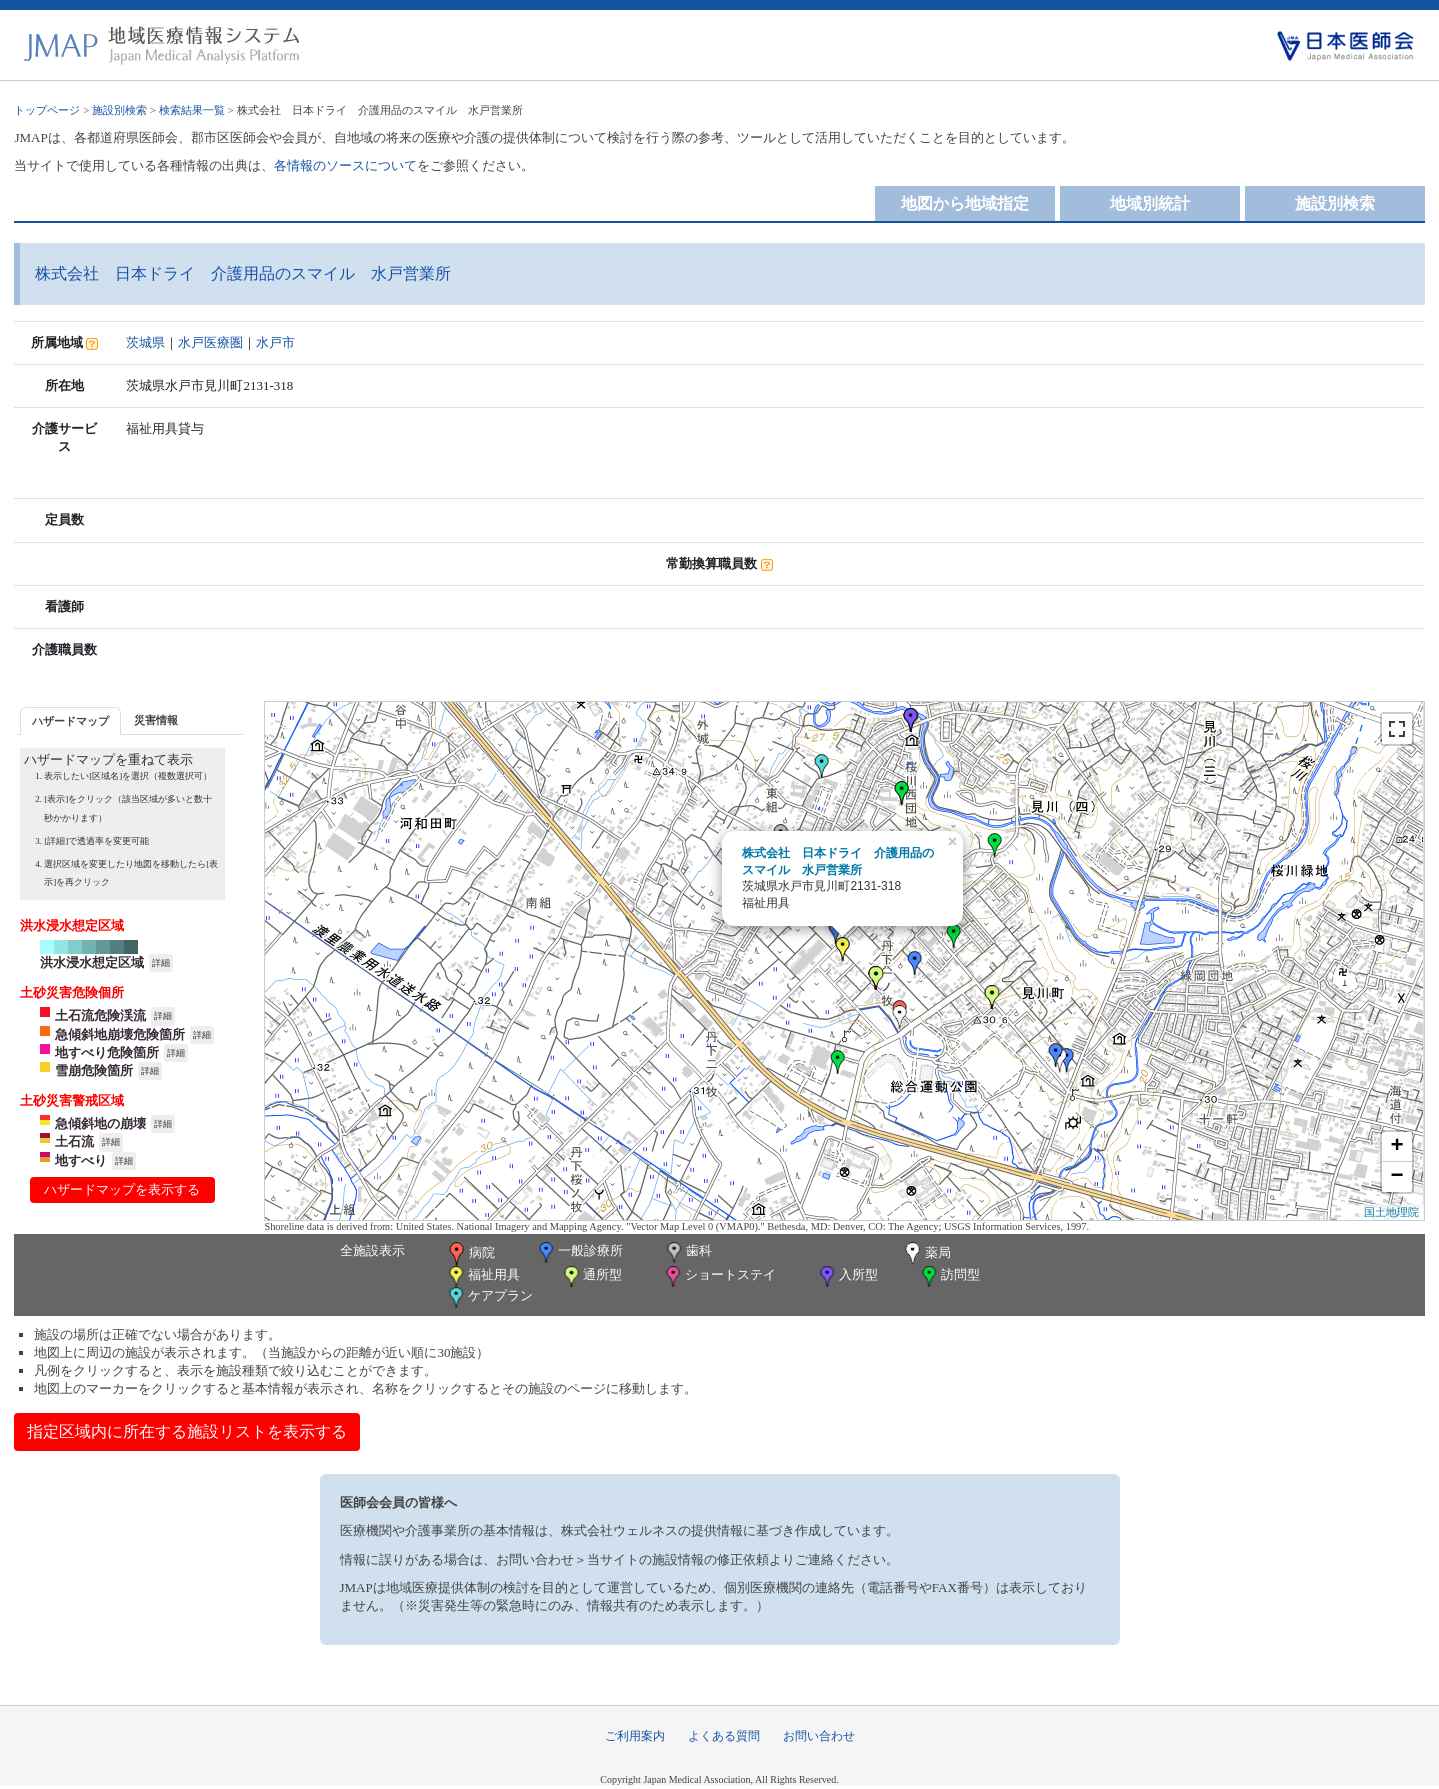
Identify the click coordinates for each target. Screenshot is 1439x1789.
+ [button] (1397, 1147)
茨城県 (145, 342)
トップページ (47, 110)
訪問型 (949, 1276)
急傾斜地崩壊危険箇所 (120, 1034)
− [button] (1397, 1177)
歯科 (687, 1252)
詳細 (161, 963)
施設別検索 (119, 110)
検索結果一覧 (192, 110)
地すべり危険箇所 (107, 1052)
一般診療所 (579, 1252)
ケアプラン (489, 1297)
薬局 (926, 1254)
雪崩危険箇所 (94, 1070)
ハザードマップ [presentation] (70, 721)
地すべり (81, 1160)
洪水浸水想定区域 (92, 962)
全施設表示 (372, 1250)
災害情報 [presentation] (156, 720)
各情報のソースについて (345, 165)
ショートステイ (719, 1276)
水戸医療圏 (210, 342)
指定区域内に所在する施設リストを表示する (187, 1431)
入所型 (847, 1276)
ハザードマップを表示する (122, 1189)
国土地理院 (1391, 1212)
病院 (470, 1254)
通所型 (591, 1276)
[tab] (70, 720)
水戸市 (275, 342)
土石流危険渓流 (100, 1015)
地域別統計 (1150, 203)
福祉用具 (482, 1276)
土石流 (74, 1141)
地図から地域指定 (965, 203)
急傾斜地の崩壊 (100, 1123)
